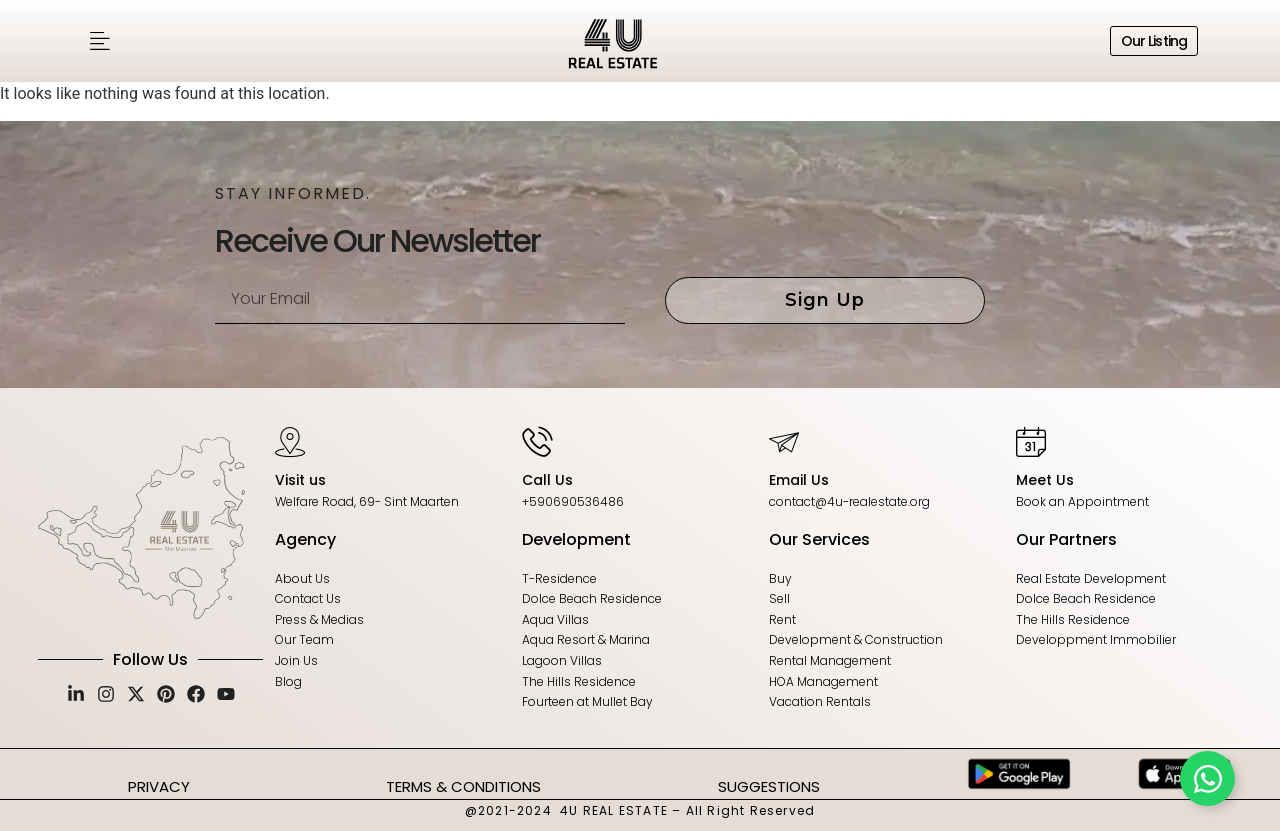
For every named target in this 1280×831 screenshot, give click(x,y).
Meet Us (1045, 480)
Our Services (819, 539)
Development (576, 539)
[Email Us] (784, 441)
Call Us (547, 480)
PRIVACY (159, 786)
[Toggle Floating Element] (1207, 778)
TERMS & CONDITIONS (463, 786)
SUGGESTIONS (769, 786)
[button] (99, 41)
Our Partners (1066, 539)
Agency (305, 539)
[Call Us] (537, 441)
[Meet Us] (1031, 441)
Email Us (799, 480)
